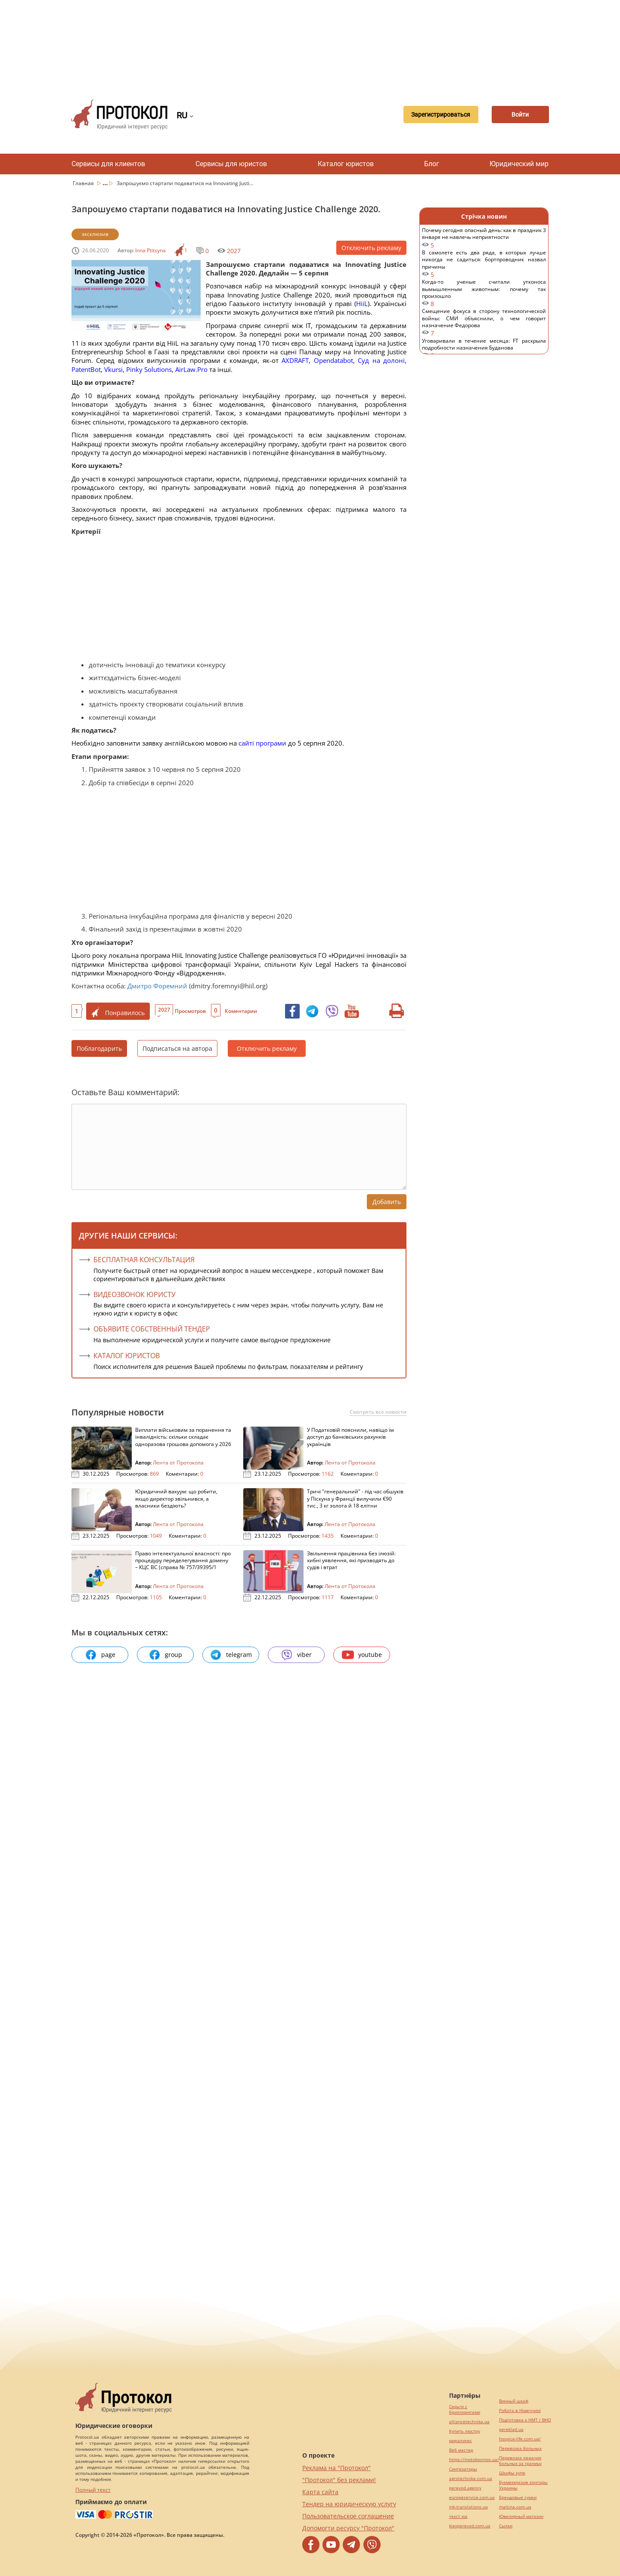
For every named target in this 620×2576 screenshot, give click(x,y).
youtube (362, 1655)
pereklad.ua (511, 2429)
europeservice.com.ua (472, 2497)
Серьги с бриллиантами (464, 2409)
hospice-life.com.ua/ (520, 2439)
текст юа (458, 2516)
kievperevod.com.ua (469, 2526)
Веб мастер (461, 2450)
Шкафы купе (512, 2473)
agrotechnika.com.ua (470, 2478)
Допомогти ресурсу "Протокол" (348, 2528)
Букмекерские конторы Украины (523, 2485)
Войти (518, 114)
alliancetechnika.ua (469, 2421)
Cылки (505, 2526)
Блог (431, 164)
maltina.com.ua (515, 2507)
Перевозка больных (520, 2448)
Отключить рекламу (371, 248)
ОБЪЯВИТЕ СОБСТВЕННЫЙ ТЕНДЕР (151, 1329)
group (165, 1655)
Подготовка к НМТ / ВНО (525, 2420)
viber (296, 1655)
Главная (84, 183)
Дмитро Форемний (157, 985)
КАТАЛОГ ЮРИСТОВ (126, 1355)
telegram (231, 1655)
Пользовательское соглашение (348, 2516)
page (100, 1655)
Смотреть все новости (378, 1412)
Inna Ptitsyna (150, 250)
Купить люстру (464, 2431)
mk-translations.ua (468, 2507)
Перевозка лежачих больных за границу (520, 2460)
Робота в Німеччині (520, 2410)
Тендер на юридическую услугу (349, 2504)
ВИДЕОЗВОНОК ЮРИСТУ (134, 1294)
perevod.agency (465, 2488)
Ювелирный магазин (521, 2516)
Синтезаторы (463, 2469)
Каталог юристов (346, 164)
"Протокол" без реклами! (339, 2480)
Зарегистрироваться (436, 114)
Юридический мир (519, 164)
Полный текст (93, 2489)
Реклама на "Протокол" (336, 2468)
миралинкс (460, 2440)
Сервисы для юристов (231, 164)
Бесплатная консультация (144, 1259)
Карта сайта (320, 2492)
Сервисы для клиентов (108, 164)
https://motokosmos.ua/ (474, 2459)
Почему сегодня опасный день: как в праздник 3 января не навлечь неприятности (484, 237)
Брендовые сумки (517, 2497)
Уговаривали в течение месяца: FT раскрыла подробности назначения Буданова (484, 348)
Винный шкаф (513, 2401)
